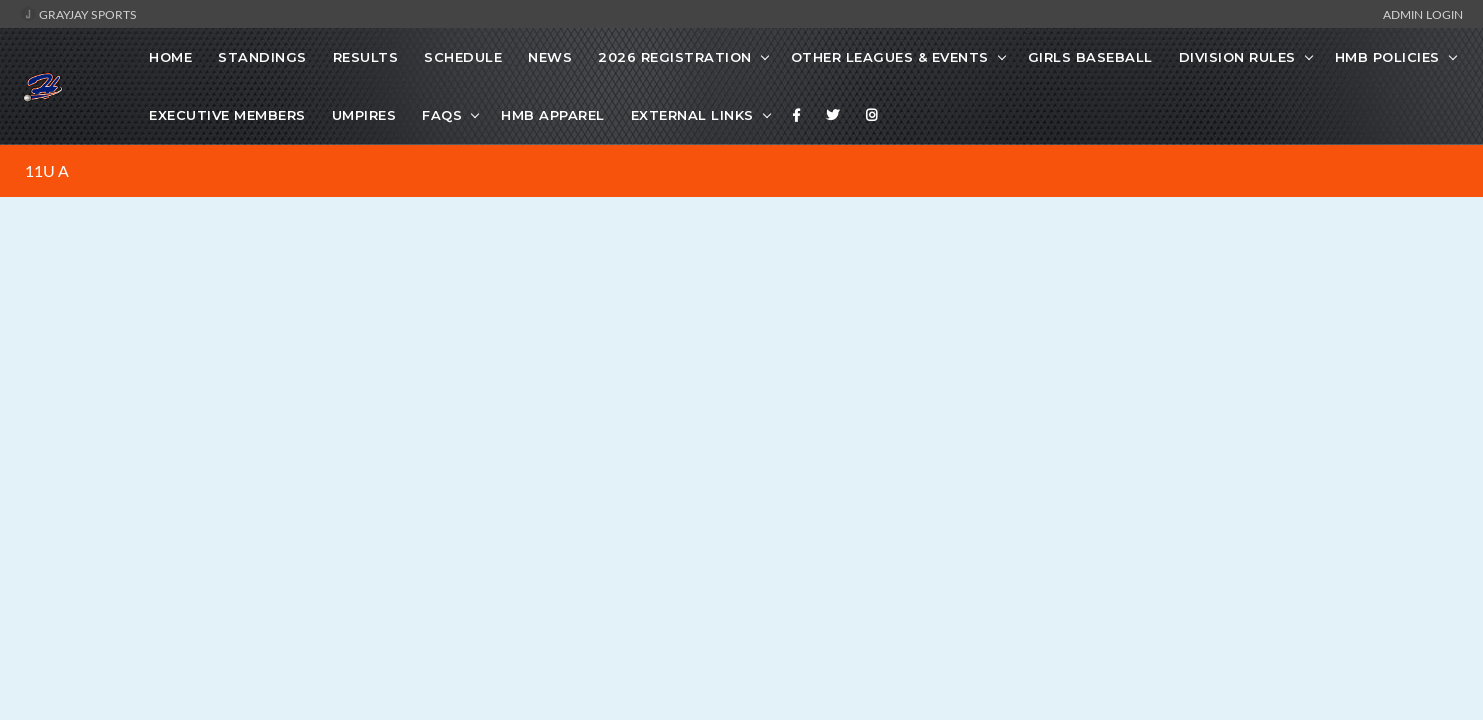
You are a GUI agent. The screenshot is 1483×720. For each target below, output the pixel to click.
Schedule (463, 57)
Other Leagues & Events (890, 57)
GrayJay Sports (78, 14)
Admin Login (1423, 14)
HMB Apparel (553, 115)
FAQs (442, 115)
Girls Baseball (1090, 57)
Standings (262, 57)
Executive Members (227, 115)
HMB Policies (1387, 57)
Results (366, 57)
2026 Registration (675, 57)
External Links (692, 115)
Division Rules (1237, 57)
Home (170, 57)
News (550, 57)
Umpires (364, 115)
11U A (47, 171)
